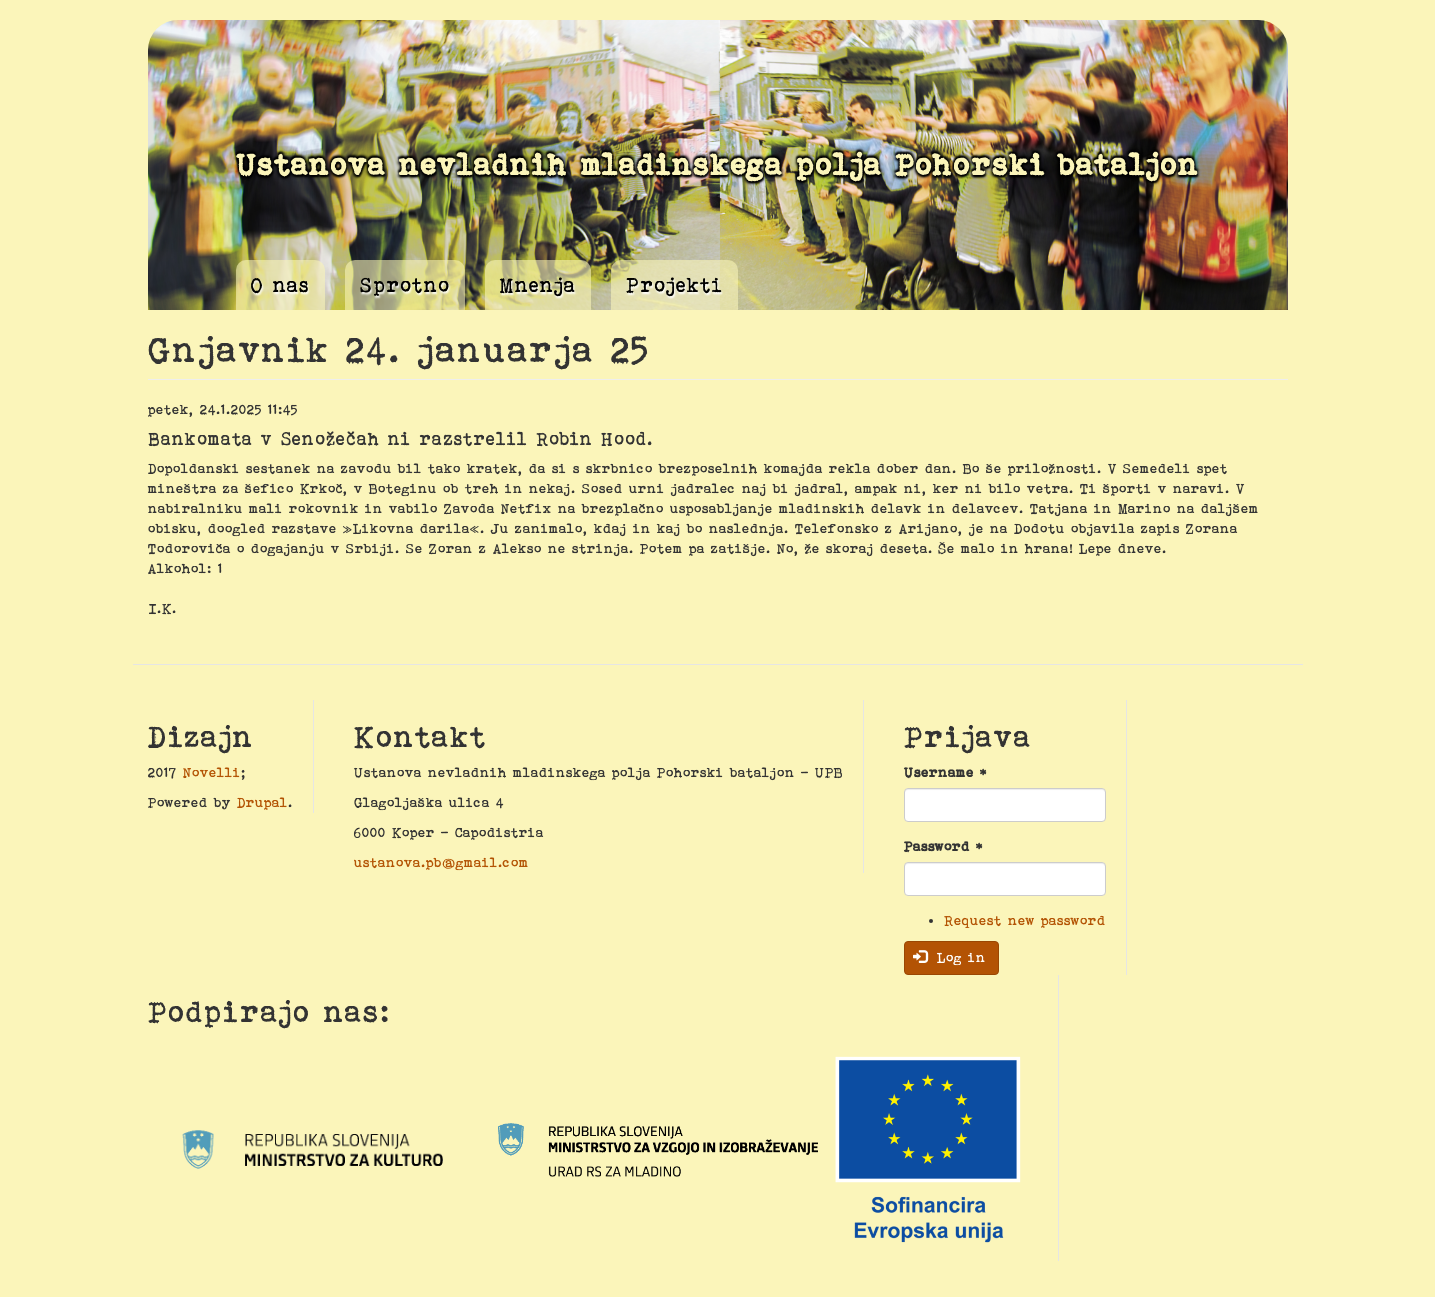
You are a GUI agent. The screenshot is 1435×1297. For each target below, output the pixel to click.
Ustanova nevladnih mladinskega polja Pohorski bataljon (717, 164)
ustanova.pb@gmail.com (441, 862)
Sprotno (405, 285)
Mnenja (538, 285)
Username (945, 772)
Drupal (262, 802)
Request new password (1025, 920)
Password (943, 846)
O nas (280, 285)
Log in (949, 957)
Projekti (674, 285)
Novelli (212, 772)
